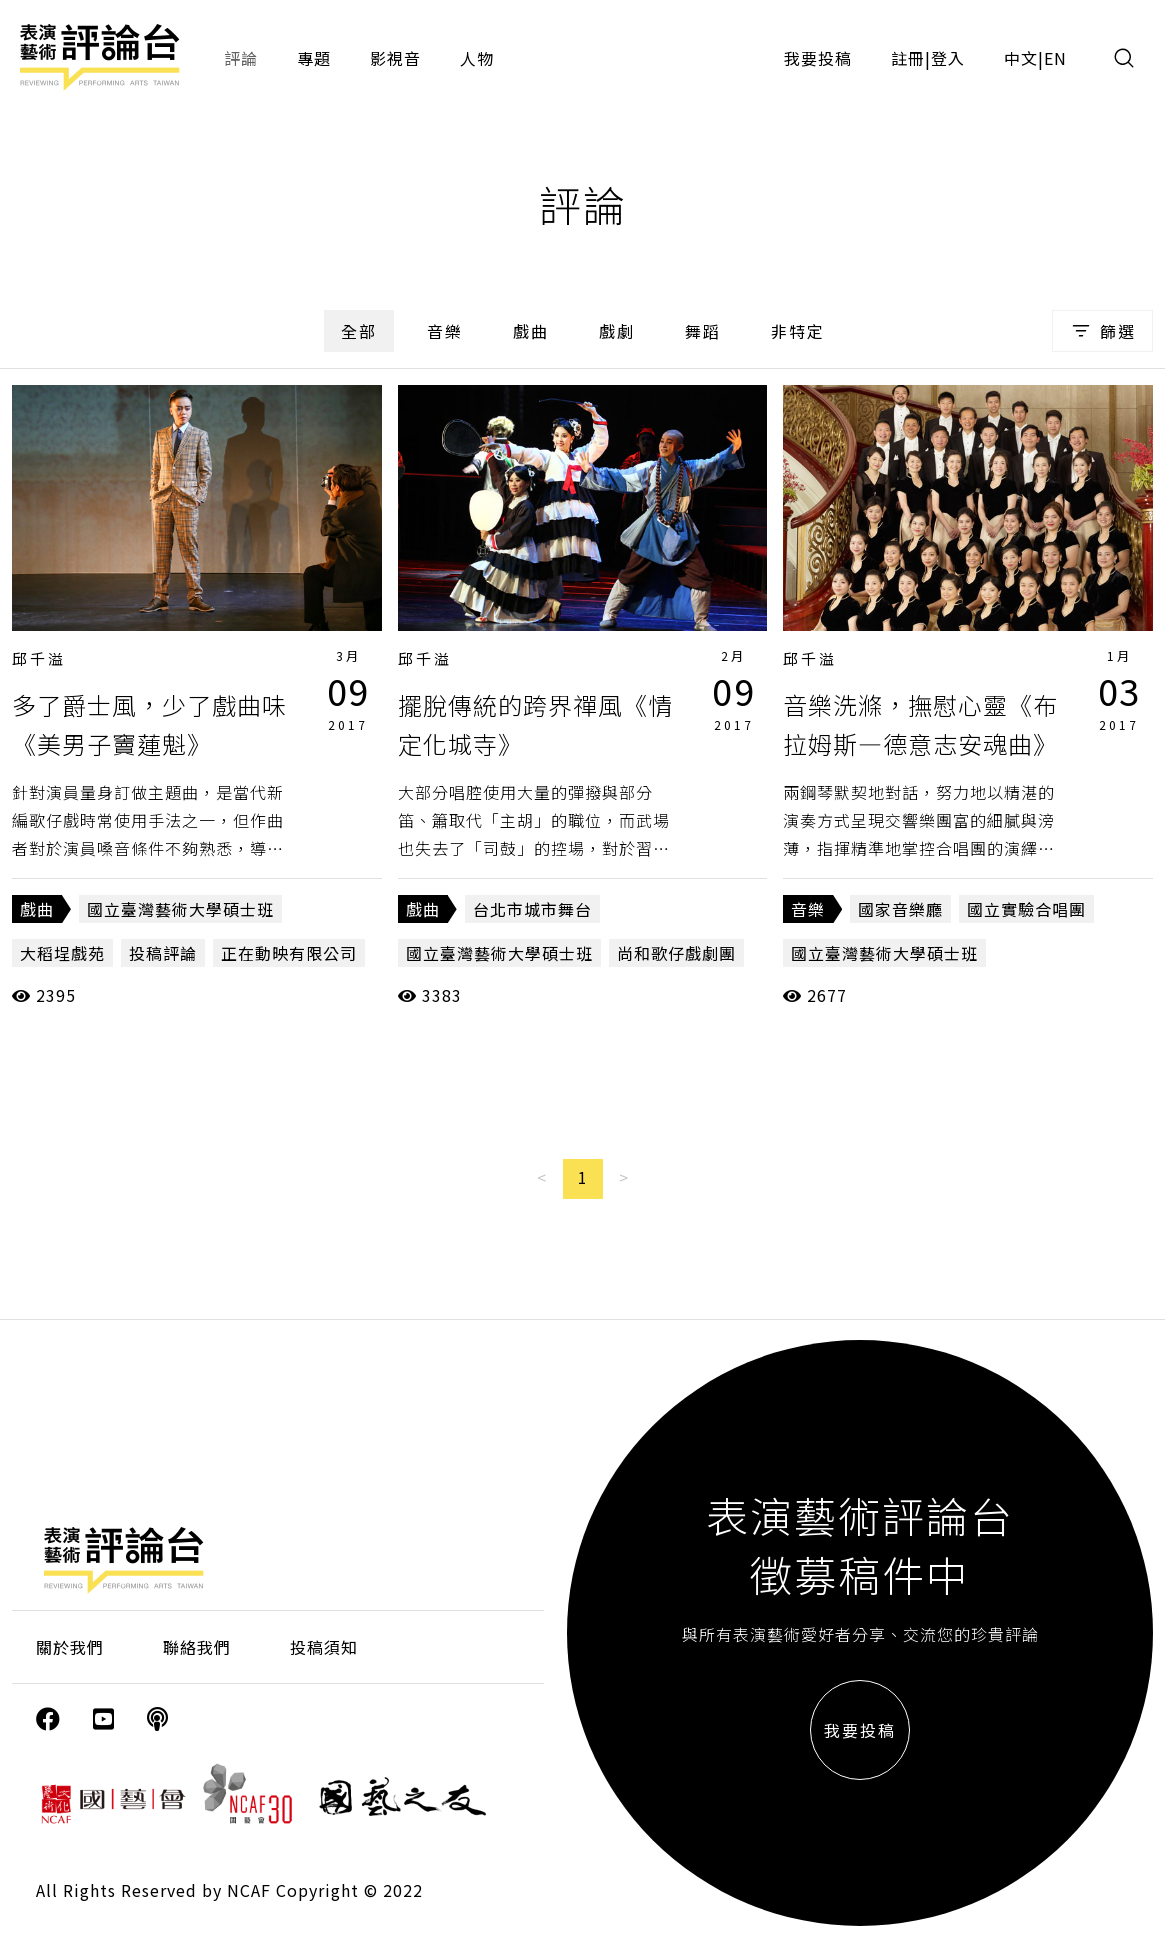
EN (1055, 58)
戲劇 (617, 331)
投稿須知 (324, 1647)
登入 (948, 58)
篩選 (1102, 331)
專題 (314, 58)
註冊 (908, 58)
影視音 (395, 58)
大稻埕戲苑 (62, 953)
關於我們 (70, 1647)
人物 (477, 58)
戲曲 (531, 331)
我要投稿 (818, 58)
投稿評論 (163, 953)
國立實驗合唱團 (1026, 909)
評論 (241, 58)
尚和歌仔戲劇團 (676, 953)
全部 (359, 331)
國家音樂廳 (900, 909)
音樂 (445, 331)
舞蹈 (703, 331)
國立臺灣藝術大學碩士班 (180, 909)
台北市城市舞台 (532, 909)
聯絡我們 (197, 1647)
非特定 (798, 331)
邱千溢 (39, 658)
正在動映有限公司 (289, 953)
